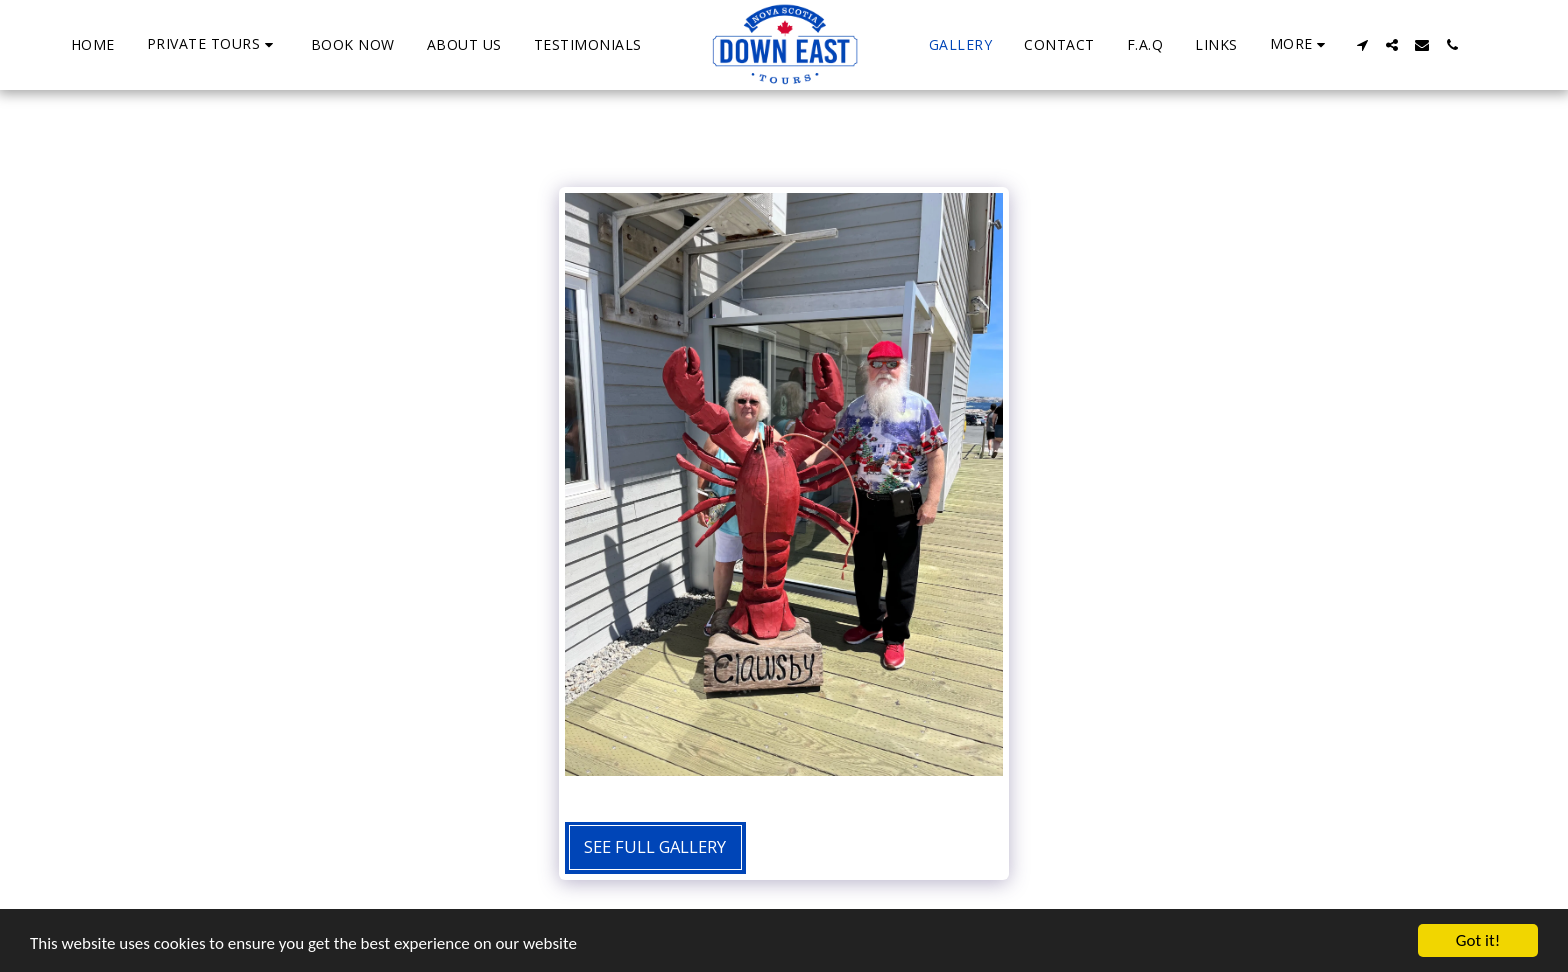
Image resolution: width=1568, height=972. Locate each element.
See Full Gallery (655, 846)
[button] (213, 44)
